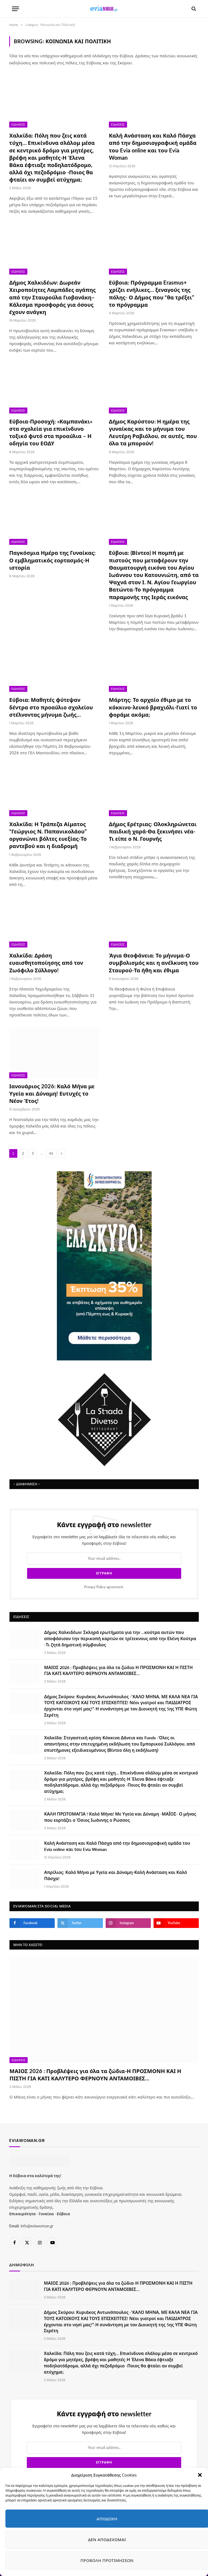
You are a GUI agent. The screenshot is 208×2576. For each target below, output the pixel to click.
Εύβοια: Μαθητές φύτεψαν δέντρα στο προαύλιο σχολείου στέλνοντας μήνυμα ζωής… (51, 707)
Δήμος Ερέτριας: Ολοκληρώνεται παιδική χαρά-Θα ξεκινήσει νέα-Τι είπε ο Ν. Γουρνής (153, 831)
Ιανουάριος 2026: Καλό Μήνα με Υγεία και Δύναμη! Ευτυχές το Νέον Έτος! (52, 1093)
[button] (200, 2475)
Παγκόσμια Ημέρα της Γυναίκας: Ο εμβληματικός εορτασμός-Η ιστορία (52, 559)
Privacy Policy (95, 1560)
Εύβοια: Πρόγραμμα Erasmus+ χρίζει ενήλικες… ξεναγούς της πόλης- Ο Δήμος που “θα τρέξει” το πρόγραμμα (151, 293)
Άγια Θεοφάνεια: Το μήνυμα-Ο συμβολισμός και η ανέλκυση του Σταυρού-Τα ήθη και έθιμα (154, 962)
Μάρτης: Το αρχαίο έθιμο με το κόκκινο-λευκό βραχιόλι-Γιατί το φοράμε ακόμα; (153, 707)
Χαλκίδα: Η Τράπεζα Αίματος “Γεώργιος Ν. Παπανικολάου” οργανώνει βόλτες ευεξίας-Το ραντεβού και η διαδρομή (48, 835)
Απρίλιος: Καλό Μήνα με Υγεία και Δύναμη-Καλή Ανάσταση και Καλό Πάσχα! (115, 1848)
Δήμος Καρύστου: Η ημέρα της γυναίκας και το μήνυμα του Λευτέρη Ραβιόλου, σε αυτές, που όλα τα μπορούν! (153, 432)
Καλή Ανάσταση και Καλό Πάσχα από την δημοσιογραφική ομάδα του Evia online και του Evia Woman (153, 146)
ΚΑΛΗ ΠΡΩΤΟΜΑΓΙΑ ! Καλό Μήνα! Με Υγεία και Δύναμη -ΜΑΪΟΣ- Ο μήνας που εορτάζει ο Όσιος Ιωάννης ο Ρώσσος (120, 1790)
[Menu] (15, 9)
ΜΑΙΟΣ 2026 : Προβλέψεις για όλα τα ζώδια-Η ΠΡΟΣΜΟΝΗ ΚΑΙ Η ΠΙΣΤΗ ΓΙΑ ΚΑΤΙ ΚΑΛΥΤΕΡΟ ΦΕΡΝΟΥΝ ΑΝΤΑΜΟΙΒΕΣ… (118, 1643)
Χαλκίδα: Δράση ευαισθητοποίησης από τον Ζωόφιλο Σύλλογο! (46, 962)
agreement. (104, 1560)
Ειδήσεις (18, 124)
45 (51, 1153)
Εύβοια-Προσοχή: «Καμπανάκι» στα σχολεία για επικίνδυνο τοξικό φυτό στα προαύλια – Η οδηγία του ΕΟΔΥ (50, 432)
